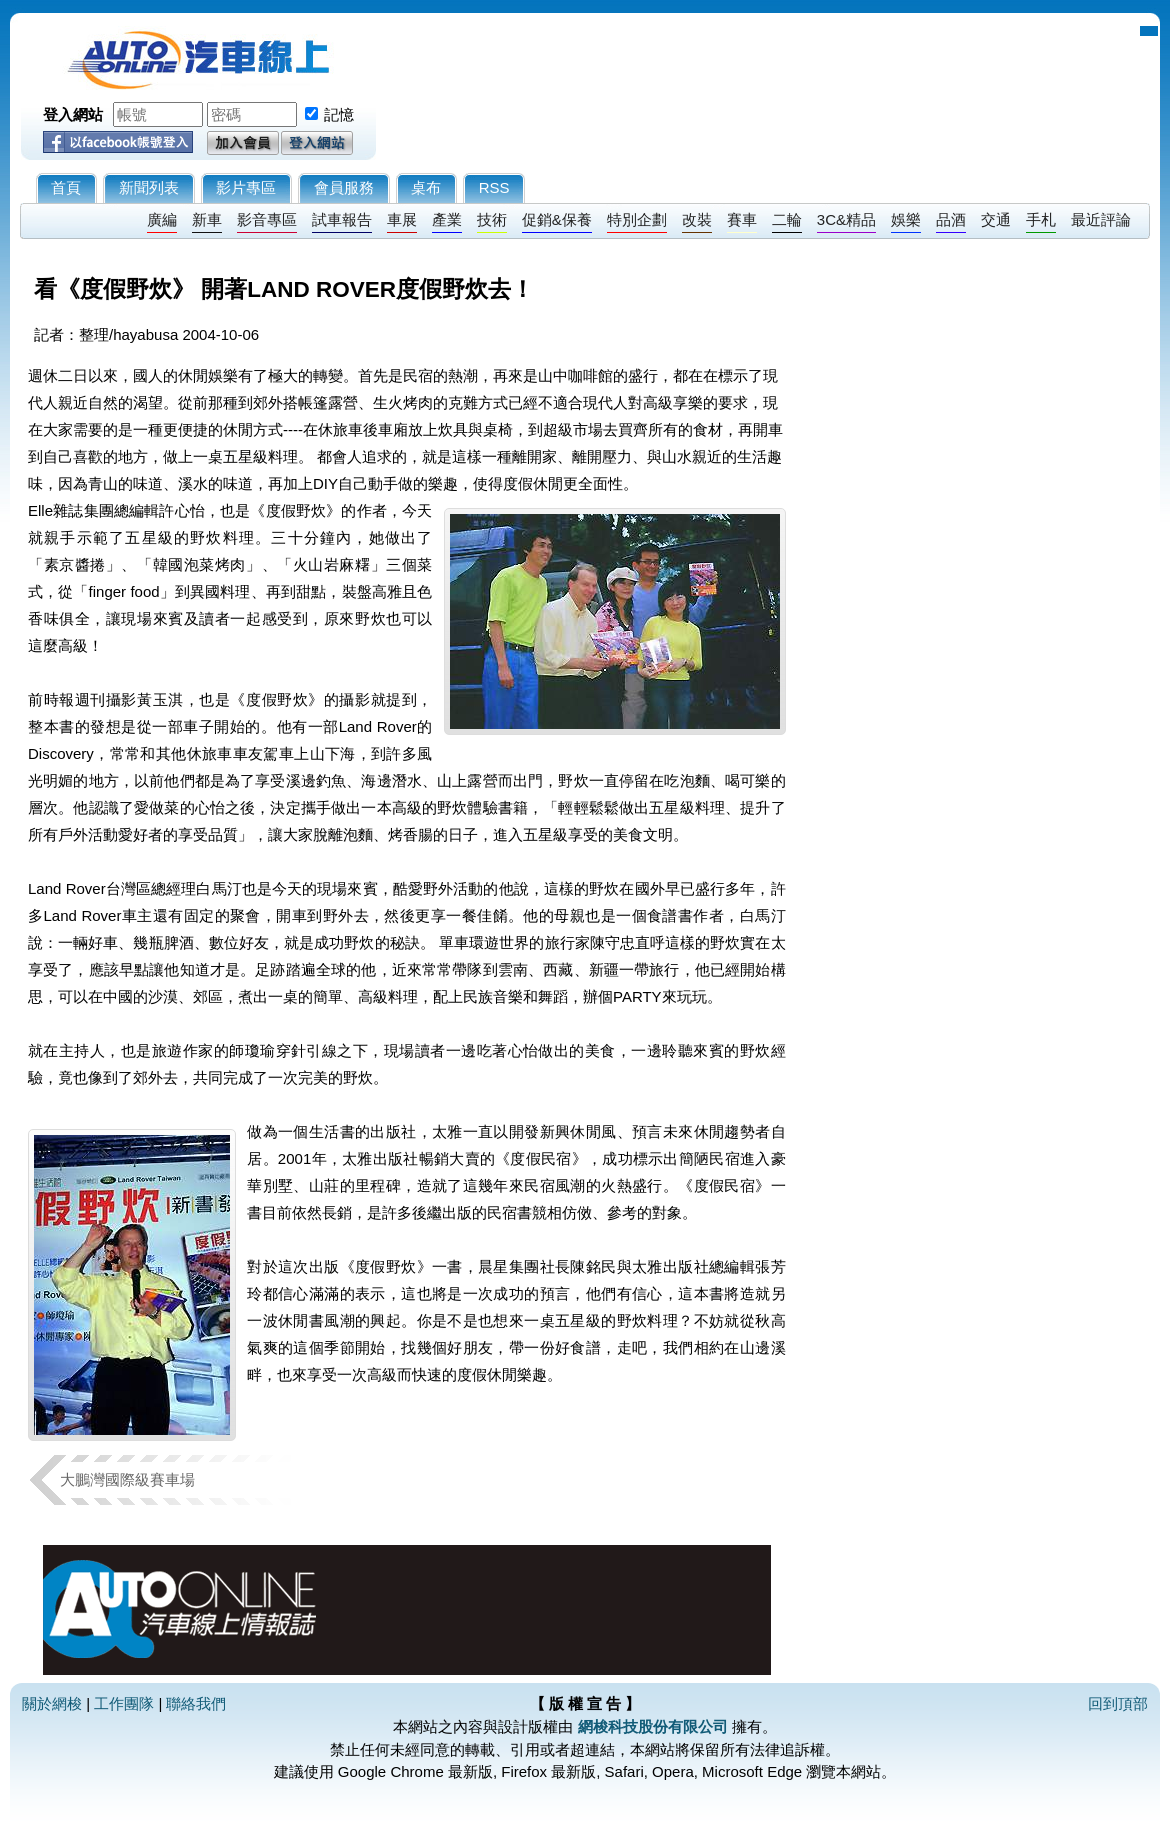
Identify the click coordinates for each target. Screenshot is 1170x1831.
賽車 (742, 219)
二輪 (787, 219)
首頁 (66, 187)
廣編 (162, 219)
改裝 (697, 219)
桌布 (426, 187)
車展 (402, 219)
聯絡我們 (196, 1703)
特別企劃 (637, 219)
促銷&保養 (557, 219)
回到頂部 (1118, 1703)
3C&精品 (846, 219)
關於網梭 (52, 1703)
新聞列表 (149, 187)
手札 (1041, 219)
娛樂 (906, 219)
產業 (447, 219)
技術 (492, 219)
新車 (207, 219)
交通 (996, 219)
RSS (494, 187)
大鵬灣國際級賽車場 (127, 1479)
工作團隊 (124, 1703)
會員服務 (344, 187)
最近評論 (1101, 219)
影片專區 (246, 187)
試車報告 (342, 219)
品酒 (951, 219)
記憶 (339, 114)
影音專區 (267, 219)
